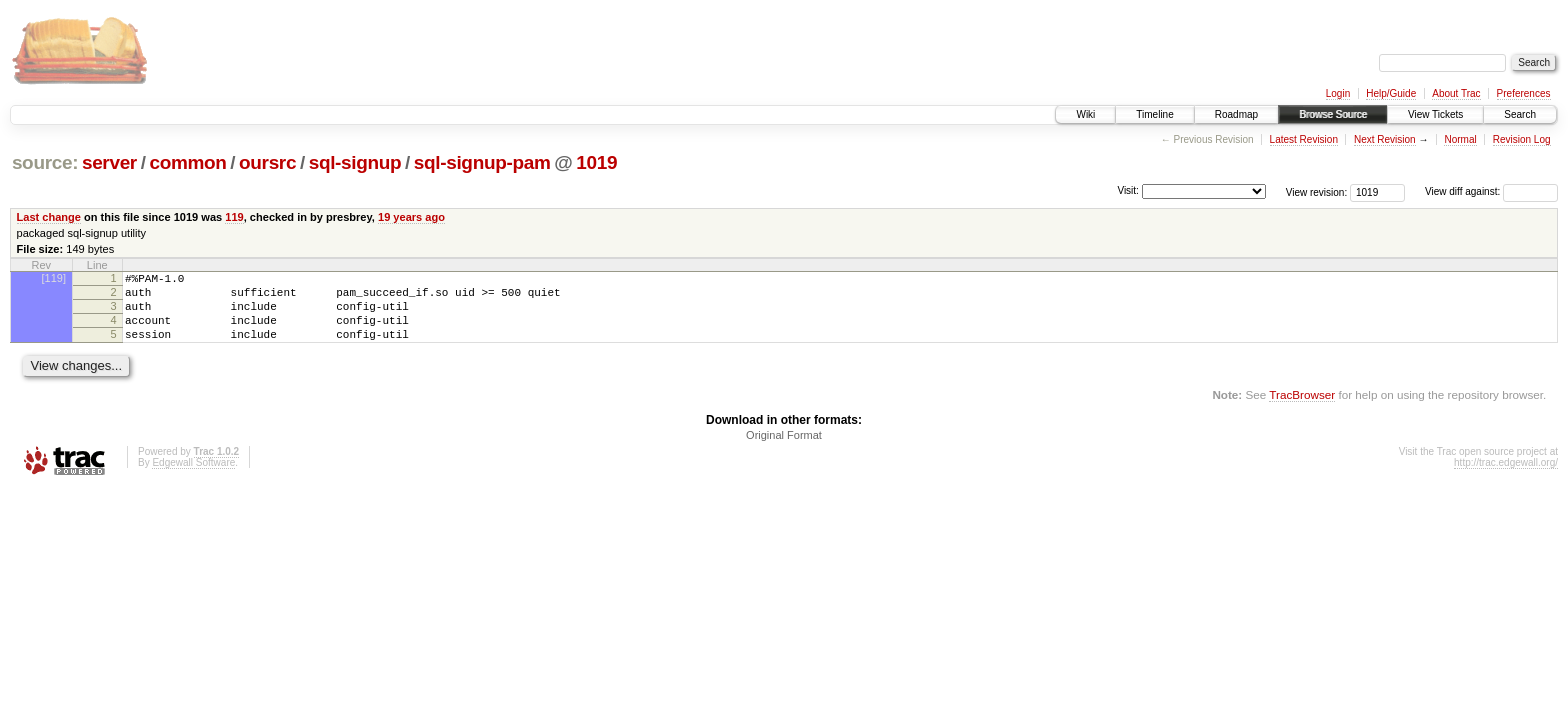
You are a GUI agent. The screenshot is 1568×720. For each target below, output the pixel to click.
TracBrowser (1302, 409)
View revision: (1317, 191)
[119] (54, 278)
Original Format (784, 450)
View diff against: (1491, 191)
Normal (1460, 139)
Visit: (1128, 190)
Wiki (1085, 114)
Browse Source (1333, 114)
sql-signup (355, 162)
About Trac (1456, 93)
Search (1520, 114)
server (109, 162)
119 (234, 217)
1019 (596, 162)
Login (1338, 93)
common (187, 162)
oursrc (267, 162)
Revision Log (1522, 139)
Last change (49, 217)
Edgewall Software (193, 477)
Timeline (1154, 114)
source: (45, 162)
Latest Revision (1304, 139)
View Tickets (1435, 114)
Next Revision (1385, 139)
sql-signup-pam (482, 162)
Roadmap (1236, 114)
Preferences (1524, 93)
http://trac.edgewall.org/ (1506, 477)
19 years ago (411, 217)
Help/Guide (1391, 93)
